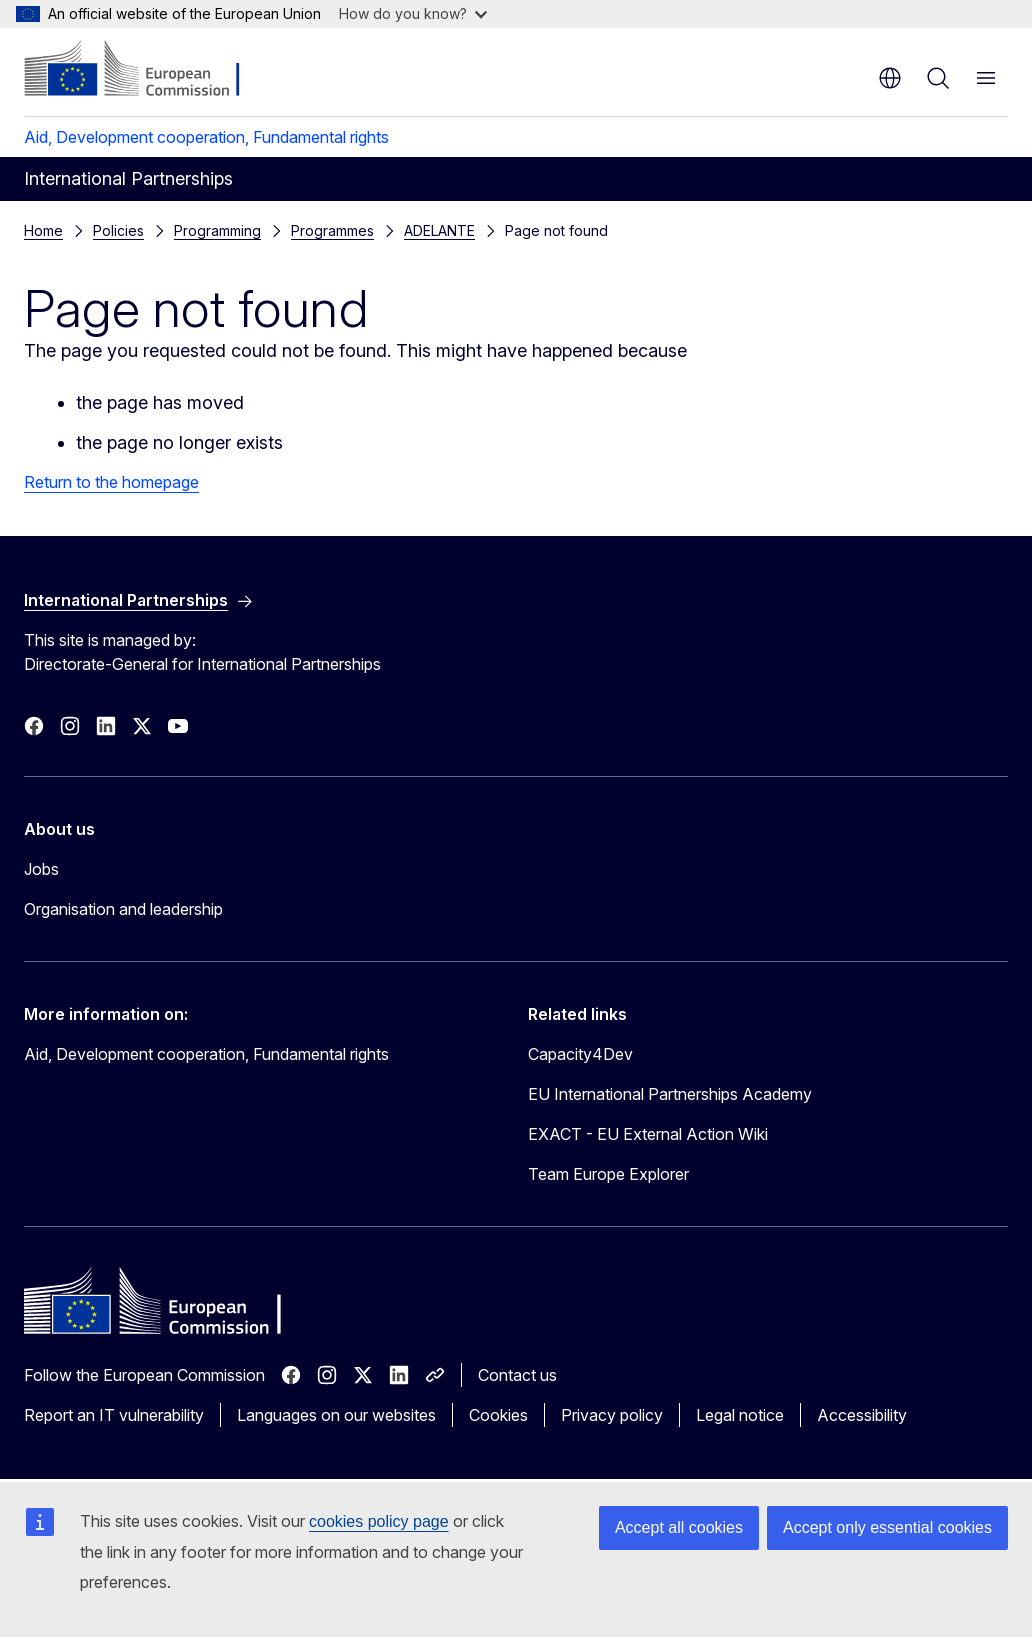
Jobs (41, 869)
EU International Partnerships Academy (670, 1094)
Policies (118, 230)
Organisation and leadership (123, 909)
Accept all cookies (679, 1527)
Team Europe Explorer (608, 1174)
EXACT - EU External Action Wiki (648, 1134)
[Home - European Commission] (145, 70)
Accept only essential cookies (887, 1527)
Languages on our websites (336, 1415)
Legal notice (740, 1415)
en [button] (890, 78)
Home (43, 230)
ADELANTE (439, 230)
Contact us (517, 1375)
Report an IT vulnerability (114, 1415)
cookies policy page (379, 1521)
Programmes (332, 230)
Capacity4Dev (580, 1054)
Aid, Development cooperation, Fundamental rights (206, 137)
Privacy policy (612, 1415)
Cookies (498, 1415)
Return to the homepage (111, 482)
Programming (217, 230)
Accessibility (862, 1415)
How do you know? (413, 13)
